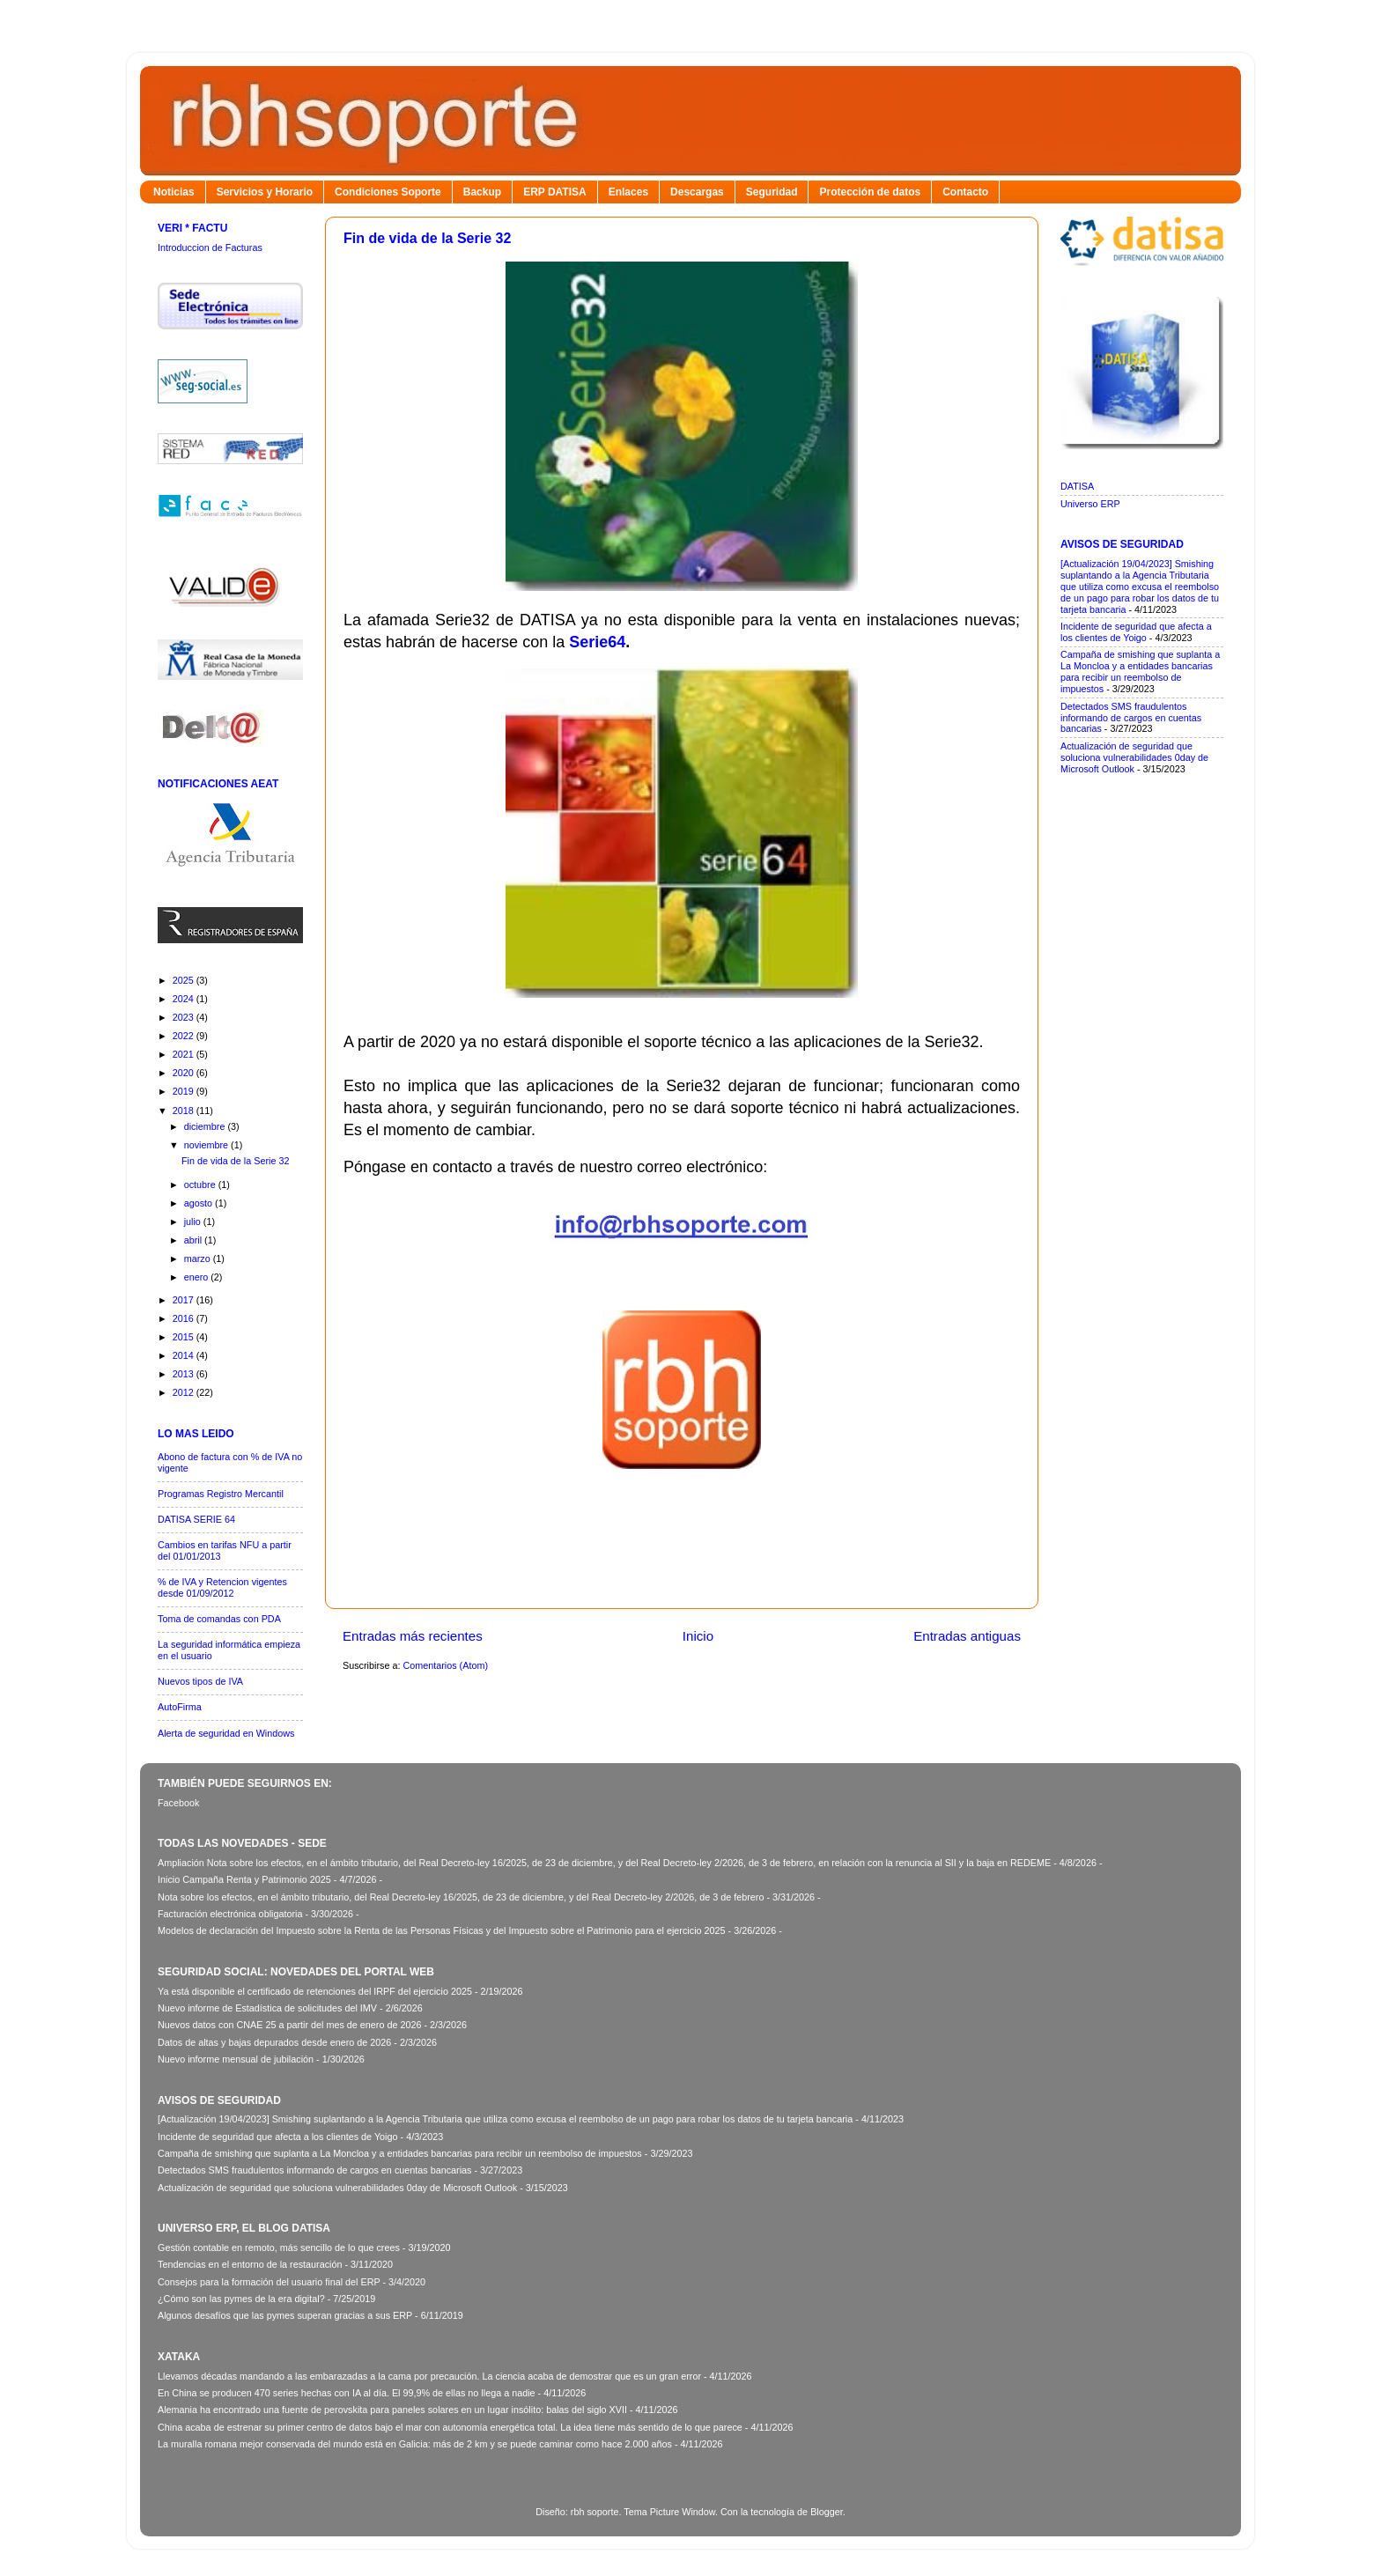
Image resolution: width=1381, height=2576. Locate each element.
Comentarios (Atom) (445, 1665)
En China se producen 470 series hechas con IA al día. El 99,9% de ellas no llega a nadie (346, 2393)
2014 (184, 1355)
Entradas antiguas (967, 1635)
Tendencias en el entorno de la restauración (250, 2264)
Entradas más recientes (413, 1635)
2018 (184, 1110)
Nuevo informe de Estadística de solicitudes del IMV (267, 2008)
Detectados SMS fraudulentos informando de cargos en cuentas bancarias (1130, 717)
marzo (198, 1258)
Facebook (178, 1802)
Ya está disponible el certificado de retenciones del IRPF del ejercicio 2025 (315, 1991)
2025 (184, 980)
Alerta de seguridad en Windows (226, 1733)
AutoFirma (180, 1706)
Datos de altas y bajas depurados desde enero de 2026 (274, 2042)
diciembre (206, 1126)
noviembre (207, 1145)
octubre (201, 1184)
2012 (184, 1392)
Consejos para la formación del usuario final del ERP (269, 2282)
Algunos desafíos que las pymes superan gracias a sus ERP (285, 2315)
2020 (184, 1072)
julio (193, 1221)
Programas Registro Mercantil (221, 1493)
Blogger (826, 2511)
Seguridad (772, 192)
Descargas (697, 192)
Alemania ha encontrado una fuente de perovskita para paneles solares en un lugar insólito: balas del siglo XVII (392, 2409)
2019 (184, 1091)
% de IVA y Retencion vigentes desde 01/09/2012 (222, 1587)
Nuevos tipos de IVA (200, 1681)
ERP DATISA (555, 192)
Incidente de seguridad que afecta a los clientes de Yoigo (1136, 632)
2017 (184, 1300)
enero (197, 1277)
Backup (482, 192)
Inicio (698, 1635)
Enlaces (628, 192)
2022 (184, 1035)
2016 (184, 1318)
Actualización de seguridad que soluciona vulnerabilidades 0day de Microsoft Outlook (1134, 757)
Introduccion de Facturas (210, 247)
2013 (184, 1374)
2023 (184, 1017)
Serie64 (597, 642)
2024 (184, 998)
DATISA (1077, 486)
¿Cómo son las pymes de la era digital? (241, 2298)
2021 (184, 1054)
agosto (199, 1203)
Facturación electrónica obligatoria (230, 1913)
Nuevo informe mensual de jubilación (236, 2059)
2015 (184, 1337)
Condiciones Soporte (388, 192)
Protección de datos (869, 192)
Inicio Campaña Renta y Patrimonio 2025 (244, 1879)
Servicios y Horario (265, 192)
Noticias (174, 192)
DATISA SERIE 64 (196, 1519)
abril (194, 1240)
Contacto (965, 192)
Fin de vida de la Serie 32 (427, 238)
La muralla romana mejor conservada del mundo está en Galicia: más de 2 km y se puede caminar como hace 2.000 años (415, 2444)
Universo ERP (1090, 503)
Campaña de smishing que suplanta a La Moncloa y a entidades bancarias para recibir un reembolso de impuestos (1140, 671)
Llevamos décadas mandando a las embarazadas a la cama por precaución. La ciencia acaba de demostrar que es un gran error (429, 2376)
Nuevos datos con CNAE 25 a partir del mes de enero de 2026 (290, 2024)
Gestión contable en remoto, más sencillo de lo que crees (279, 2247)
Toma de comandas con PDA (219, 1618)
